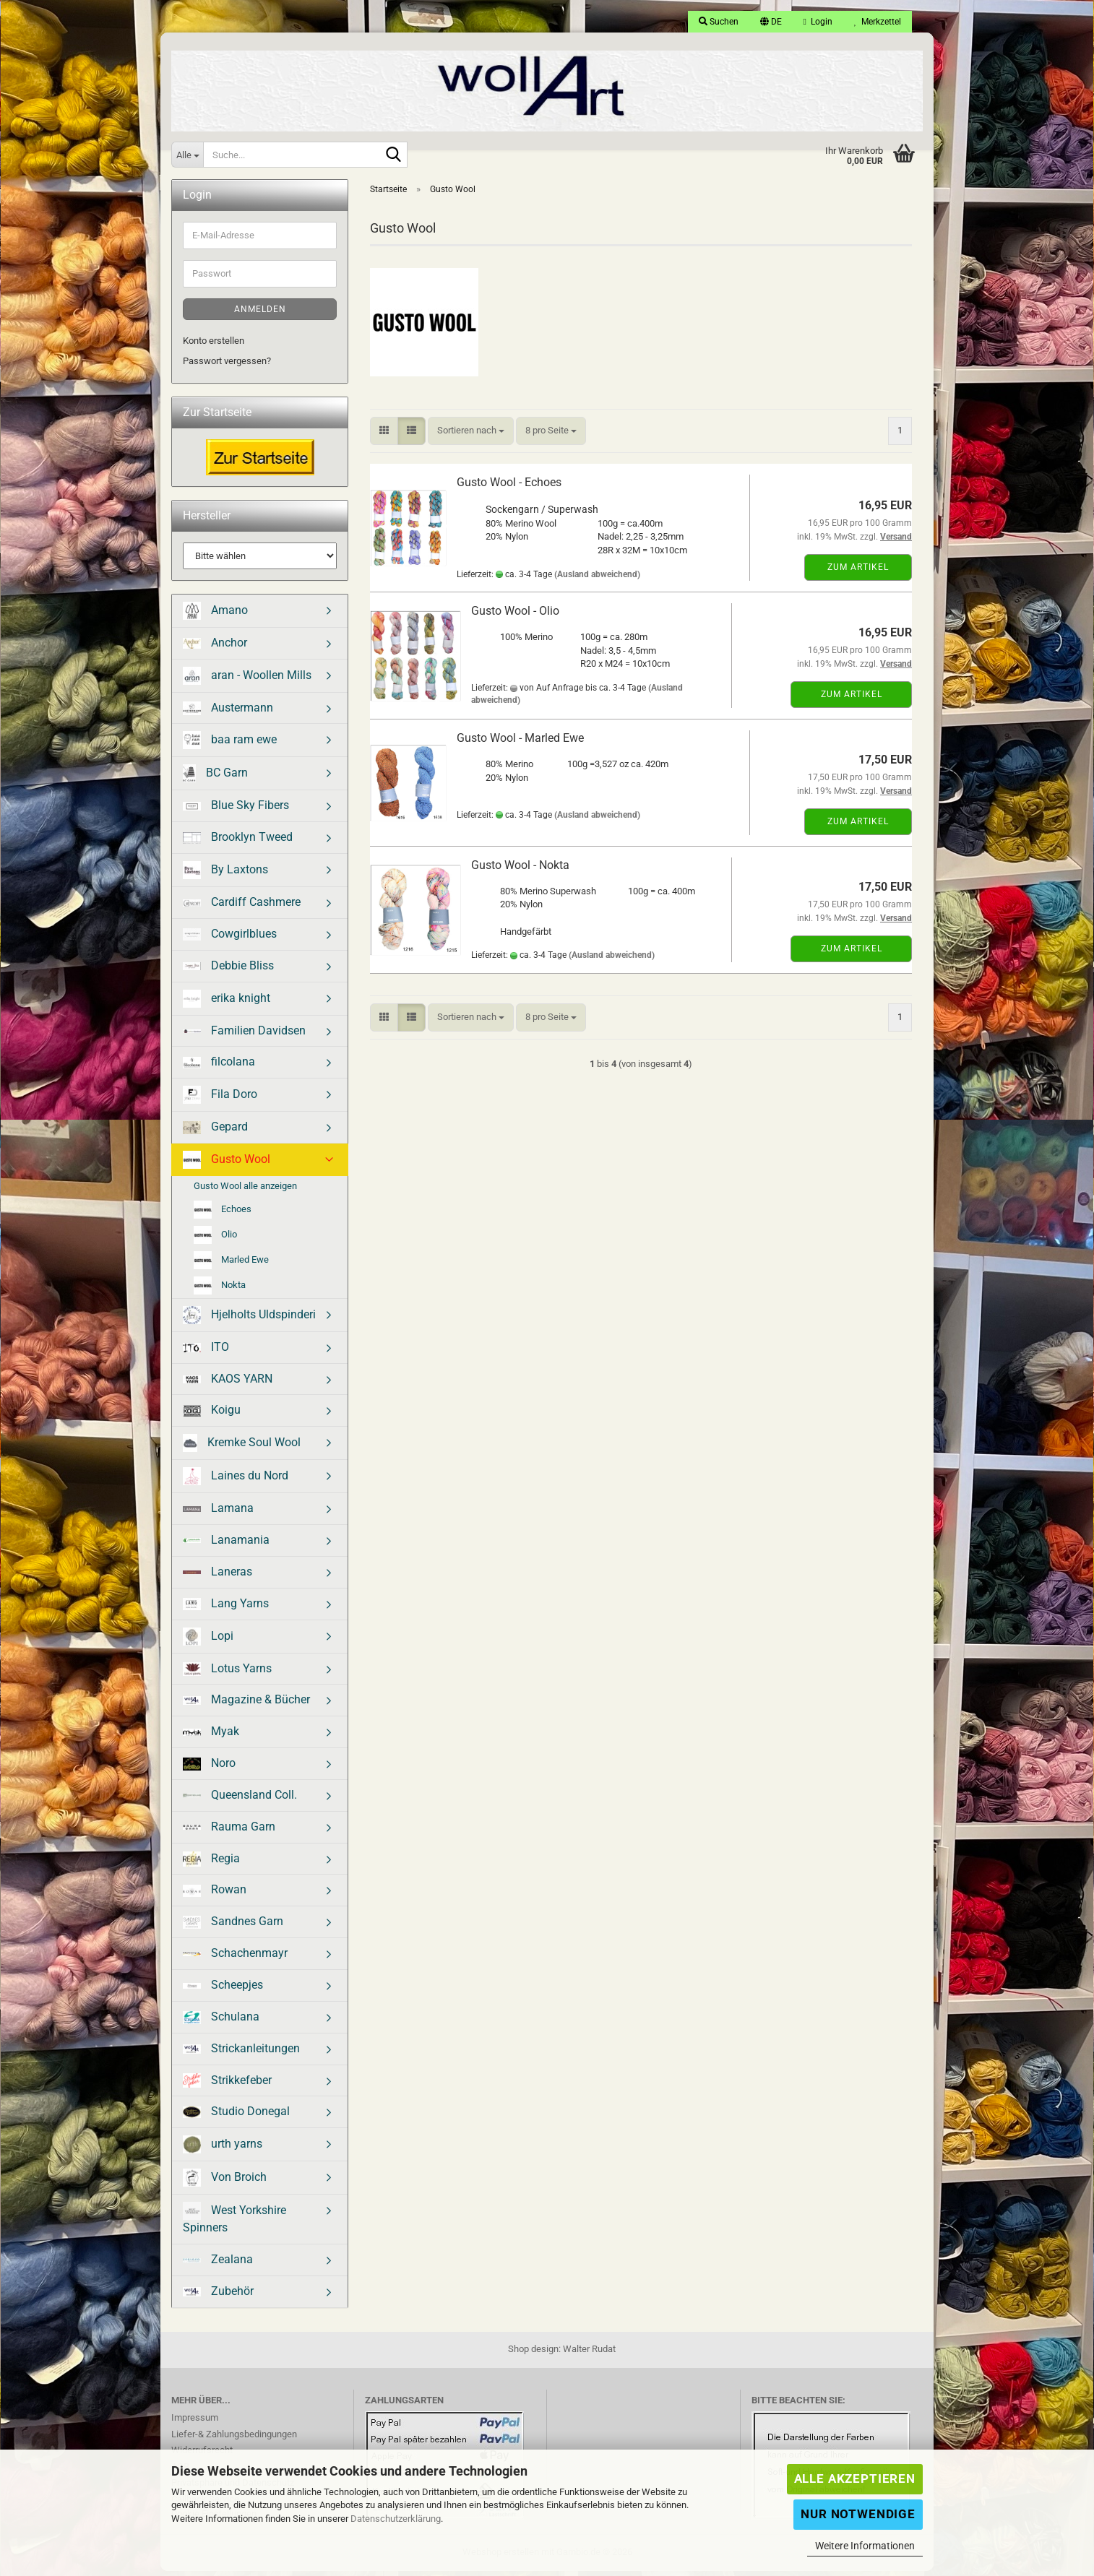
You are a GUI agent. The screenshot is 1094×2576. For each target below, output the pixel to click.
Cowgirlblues (230, 939)
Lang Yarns (226, 1609)
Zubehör (218, 2296)
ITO (206, 1352)
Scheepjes (223, 1990)
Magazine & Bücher (246, 1704)
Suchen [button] (718, 22)
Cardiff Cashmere (242, 907)
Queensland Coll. (240, 1800)
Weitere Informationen (865, 2545)
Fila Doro (220, 1100)
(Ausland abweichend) (597, 579)
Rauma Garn (229, 1831)
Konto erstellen (213, 345)
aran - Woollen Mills (247, 681)
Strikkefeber (227, 2085)
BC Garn (215, 778)
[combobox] (471, 436)
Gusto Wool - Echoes (509, 487)
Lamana (218, 1513)
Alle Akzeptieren (855, 2478)
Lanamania (226, 1545)
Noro (209, 1768)
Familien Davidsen (244, 1035)
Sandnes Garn (233, 1926)
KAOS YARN (227, 1384)
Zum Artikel (858, 572)
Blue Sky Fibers (236, 810)
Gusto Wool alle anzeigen (245, 1190)
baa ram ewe (230, 745)
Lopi (208, 1642)
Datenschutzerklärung (395, 2518)
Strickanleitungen (241, 2053)
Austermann (228, 713)
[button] (771, 22)
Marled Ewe (231, 1265)
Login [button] (818, 22)
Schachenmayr (235, 1958)
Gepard (215, 1131)
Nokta (220, 1290)
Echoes (222, 1215)
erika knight (226, 1004)
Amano (215, 616)
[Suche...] (187, 155)
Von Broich (225, 2183)
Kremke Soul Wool (242, 1448)
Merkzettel (877, 22)
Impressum (194, 2422)
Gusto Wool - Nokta (520, 870)
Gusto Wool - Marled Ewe (520, 743)
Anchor (215, 647)
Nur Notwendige (858, 2514)
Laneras (217, 1576)
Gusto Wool (226, 1165)
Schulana (221, 2022)
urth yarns (222, 2149)
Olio (215, 1240)
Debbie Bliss (228, 970)
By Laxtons (225, 875)
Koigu (212, 1415)
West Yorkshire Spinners (234, 2223)
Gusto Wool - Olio (515, 616)
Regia (211, 1864)
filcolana (219, 1066)
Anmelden (260, 314)
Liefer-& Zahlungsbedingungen (234, 2439)
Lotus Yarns (227, 1674)
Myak (211, 1736)
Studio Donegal (236, 2116)
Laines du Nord (235, 1481)
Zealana (218, 2264)
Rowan (214, 1894)
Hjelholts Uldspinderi (249, 1320)
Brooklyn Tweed (238, 842)
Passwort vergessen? (227, 365)
